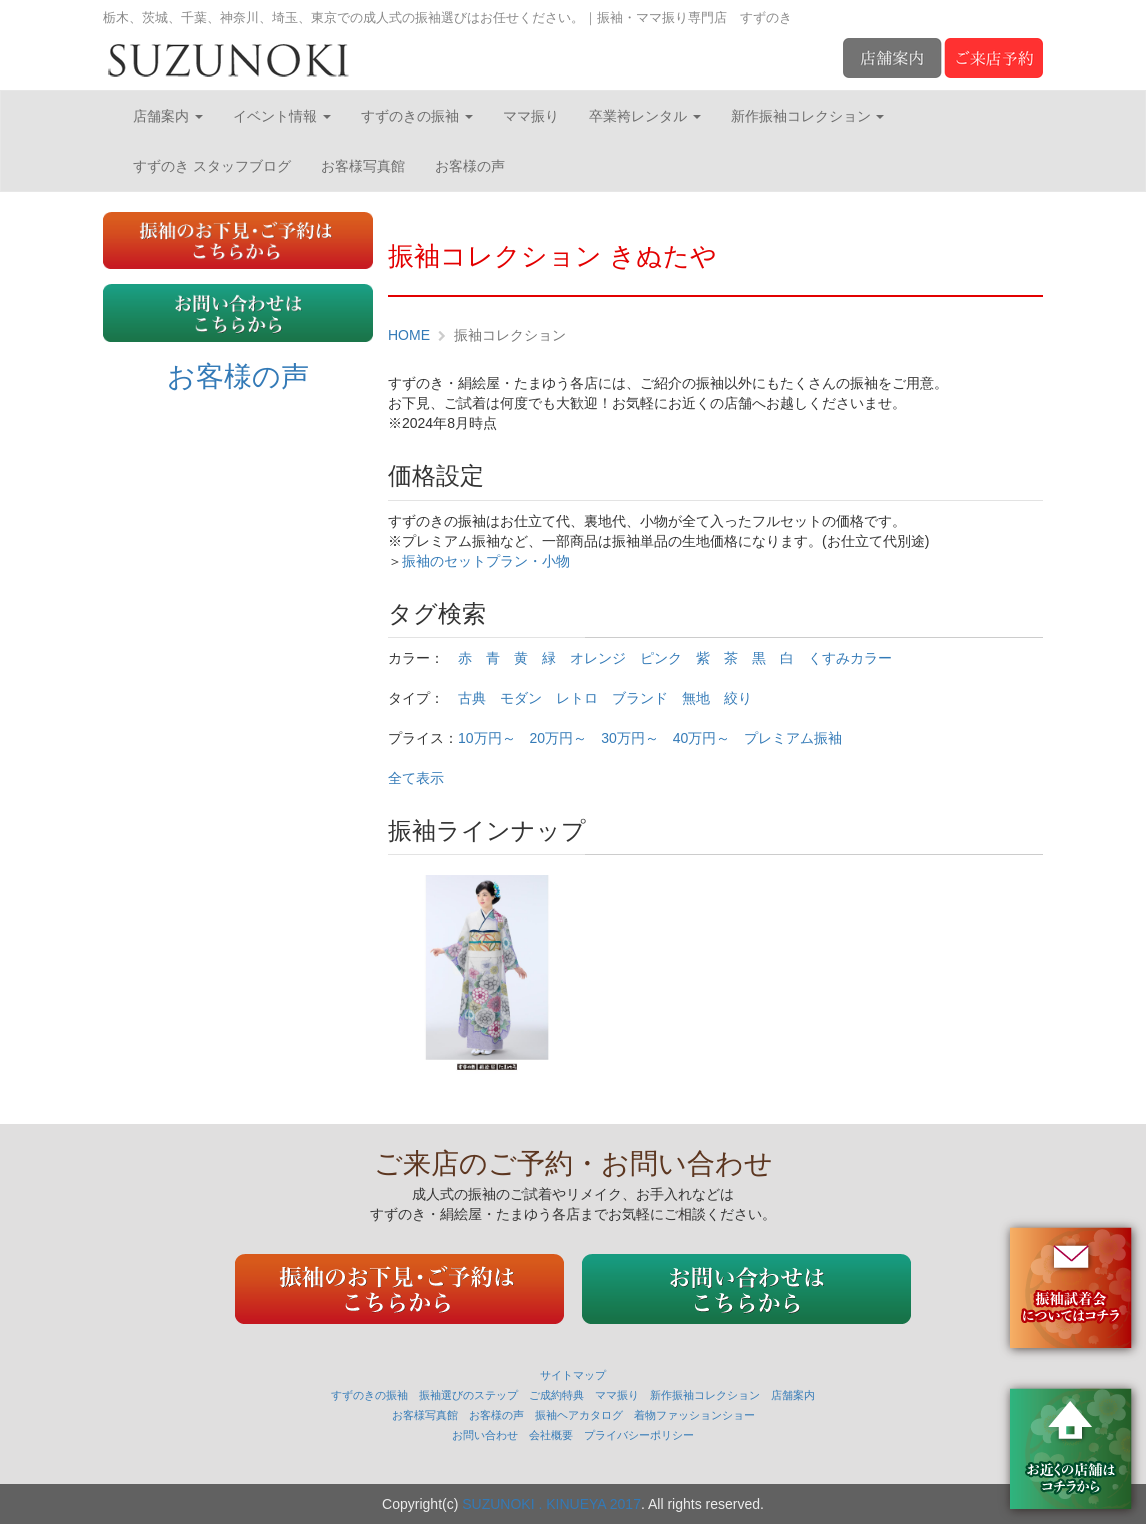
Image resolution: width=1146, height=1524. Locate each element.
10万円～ (487, 738)
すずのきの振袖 (417, 116)
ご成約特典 (556, 1395)
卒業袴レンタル (645, 116)
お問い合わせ (485, 1435)
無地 (696, 698)
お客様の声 (470, 166)
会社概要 (551, 1435)
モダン (521, 698)
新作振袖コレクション (808, 116)
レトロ (577, 698)
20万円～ (559, 738)
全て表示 (416, 778)
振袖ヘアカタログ (579, 1415)
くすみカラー (850, 658)
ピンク (661, 658)
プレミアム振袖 (793, 738)
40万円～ (702, 738)
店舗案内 (168, 116)
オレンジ (598, 658)
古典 (472, 698)
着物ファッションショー (694, 1415)
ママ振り (531, 116)
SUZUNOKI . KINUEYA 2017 (551, 1504)
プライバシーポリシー (639, 1435)
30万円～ (630, 738)
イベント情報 (282, 116)
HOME (409, 335)
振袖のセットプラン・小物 (486, 561)
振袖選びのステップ (468, 1395)
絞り (738, 698)
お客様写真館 (363, 166)
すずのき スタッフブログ (212, 166)
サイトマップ (573, 1375)
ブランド (640, 698)
